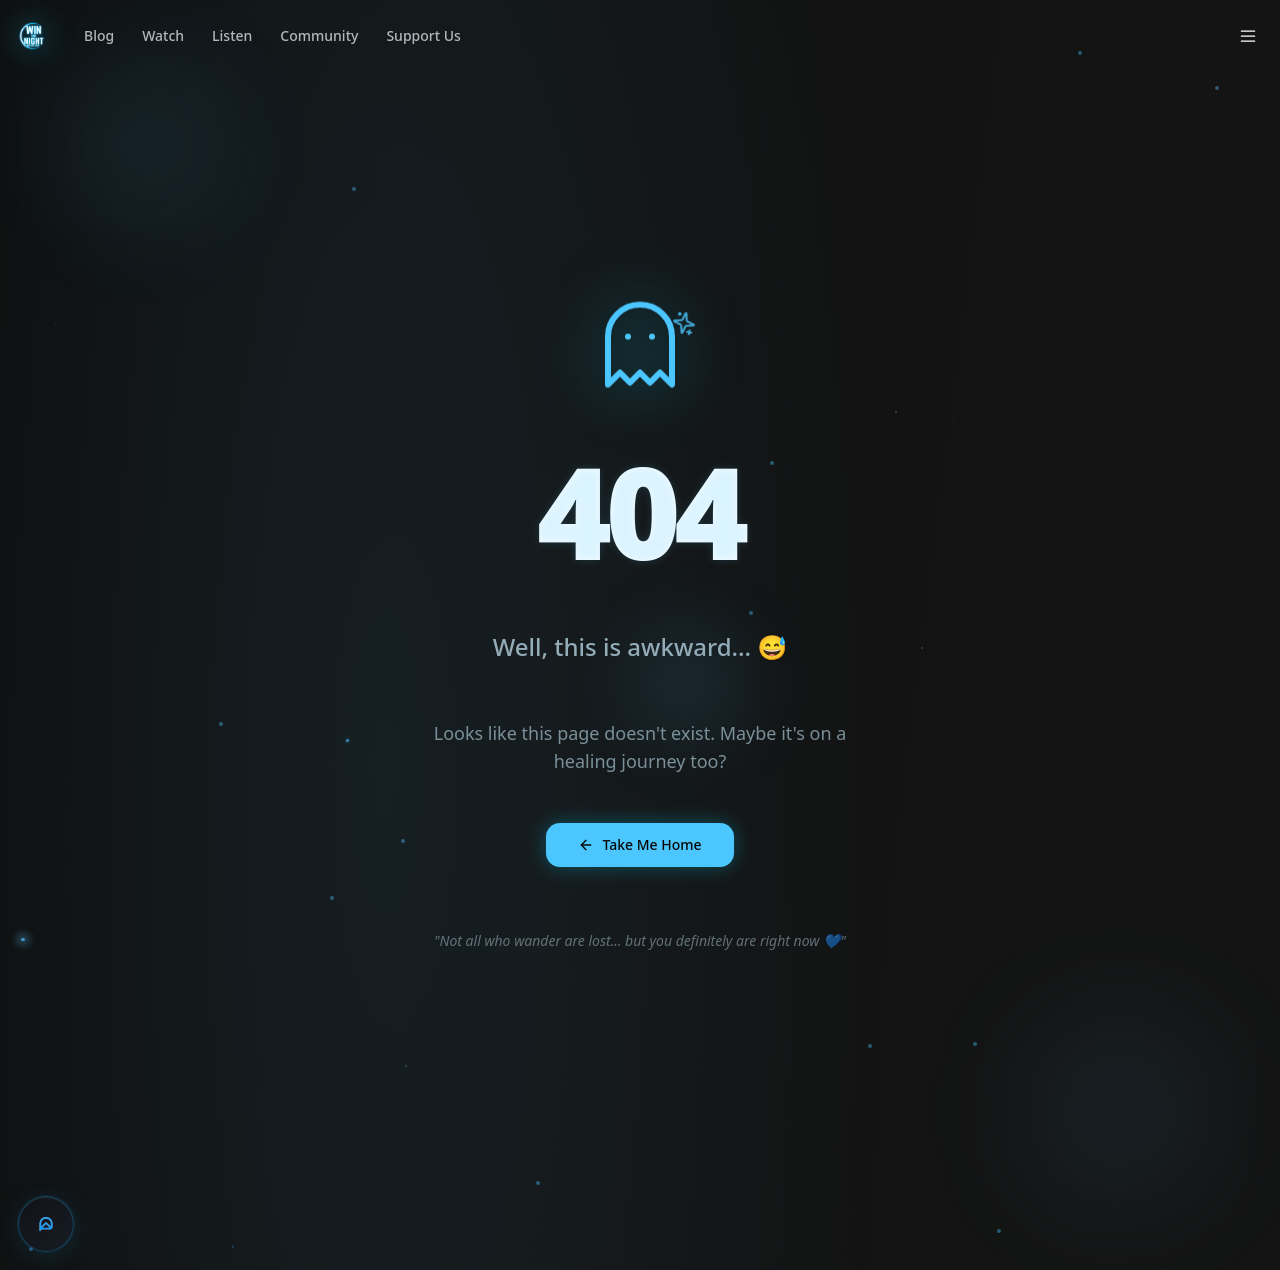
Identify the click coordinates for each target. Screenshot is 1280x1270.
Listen (232, 35)
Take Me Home (639, 844)
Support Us (423, 35)
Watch (163, 35)
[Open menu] (1248, 36)
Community (319, 35)
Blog (99, 35)
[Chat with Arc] (46, 1224)
